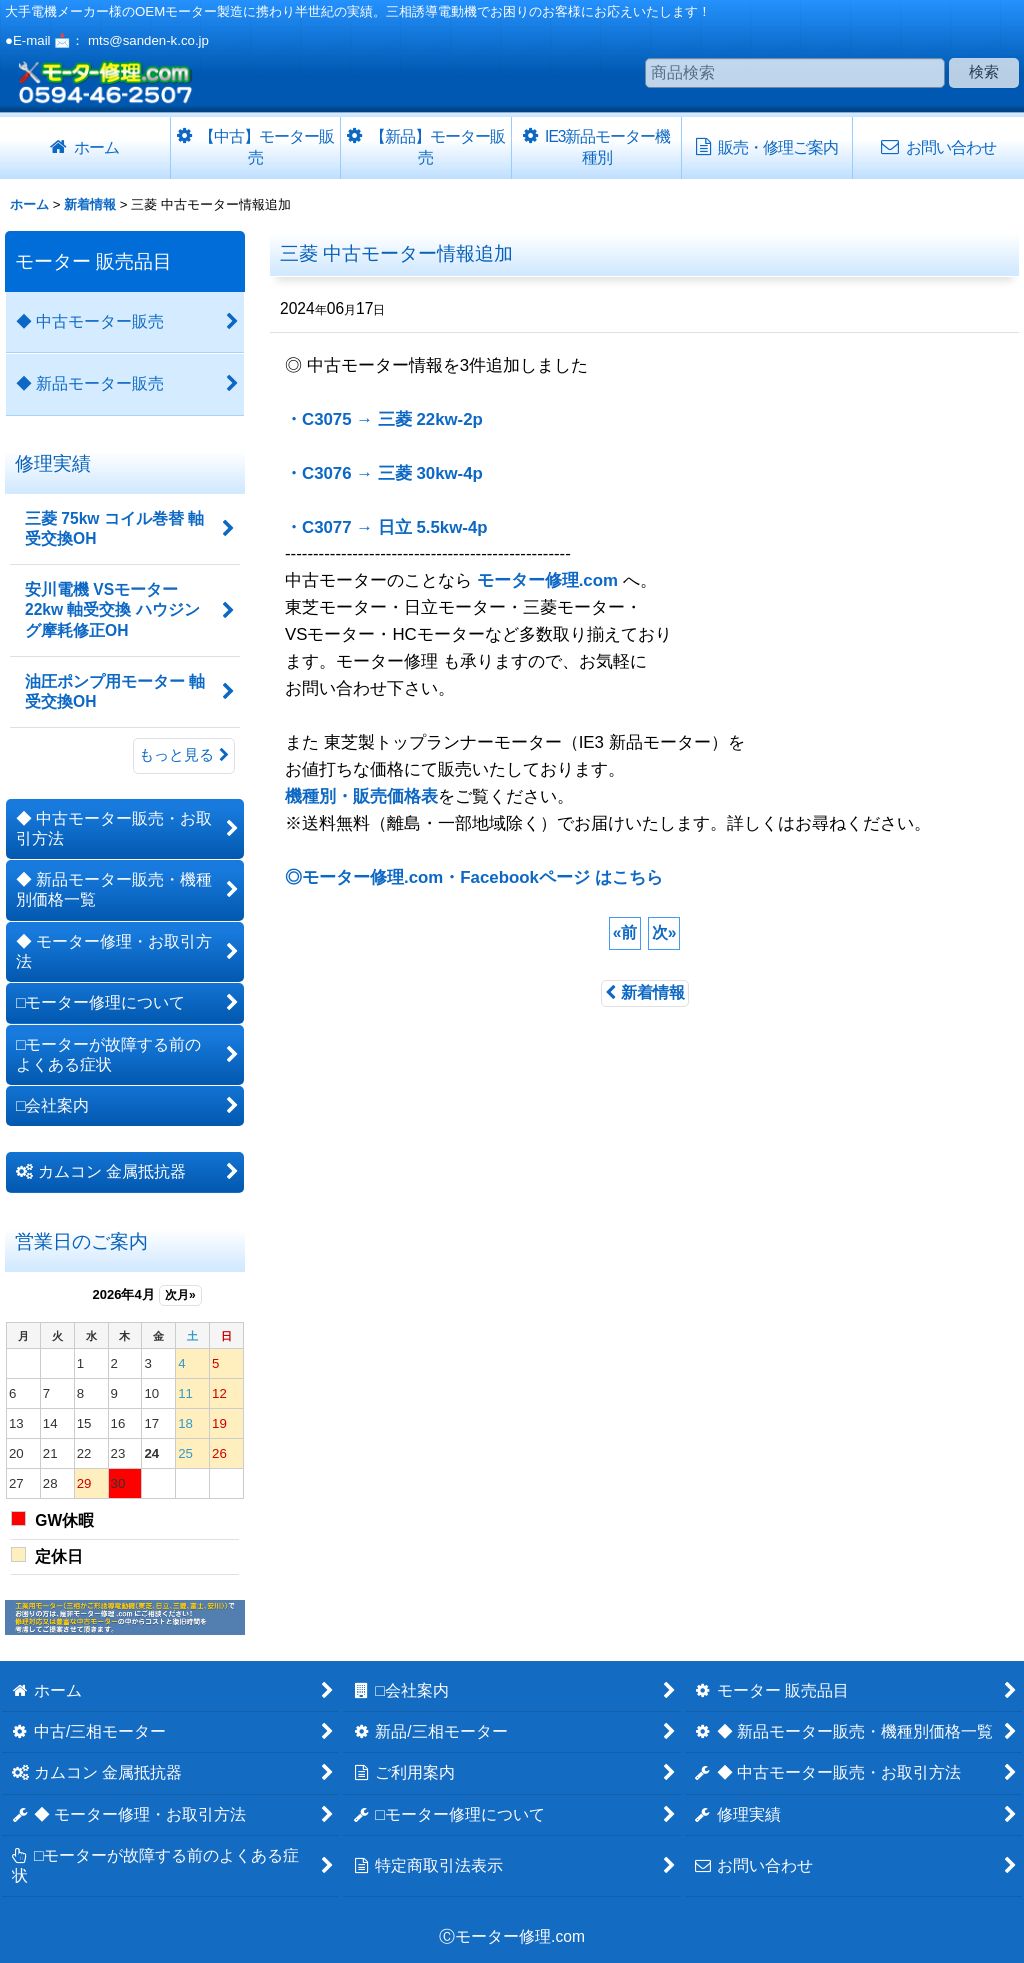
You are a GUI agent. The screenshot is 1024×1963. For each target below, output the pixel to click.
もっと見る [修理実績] (184, 755)
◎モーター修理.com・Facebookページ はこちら (474, 877)
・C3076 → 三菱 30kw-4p (384, 473)
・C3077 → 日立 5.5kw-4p (386, 527)
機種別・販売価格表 (361, 796)
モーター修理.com (547, 580)
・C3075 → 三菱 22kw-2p (384, 419)
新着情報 (645, 992)
